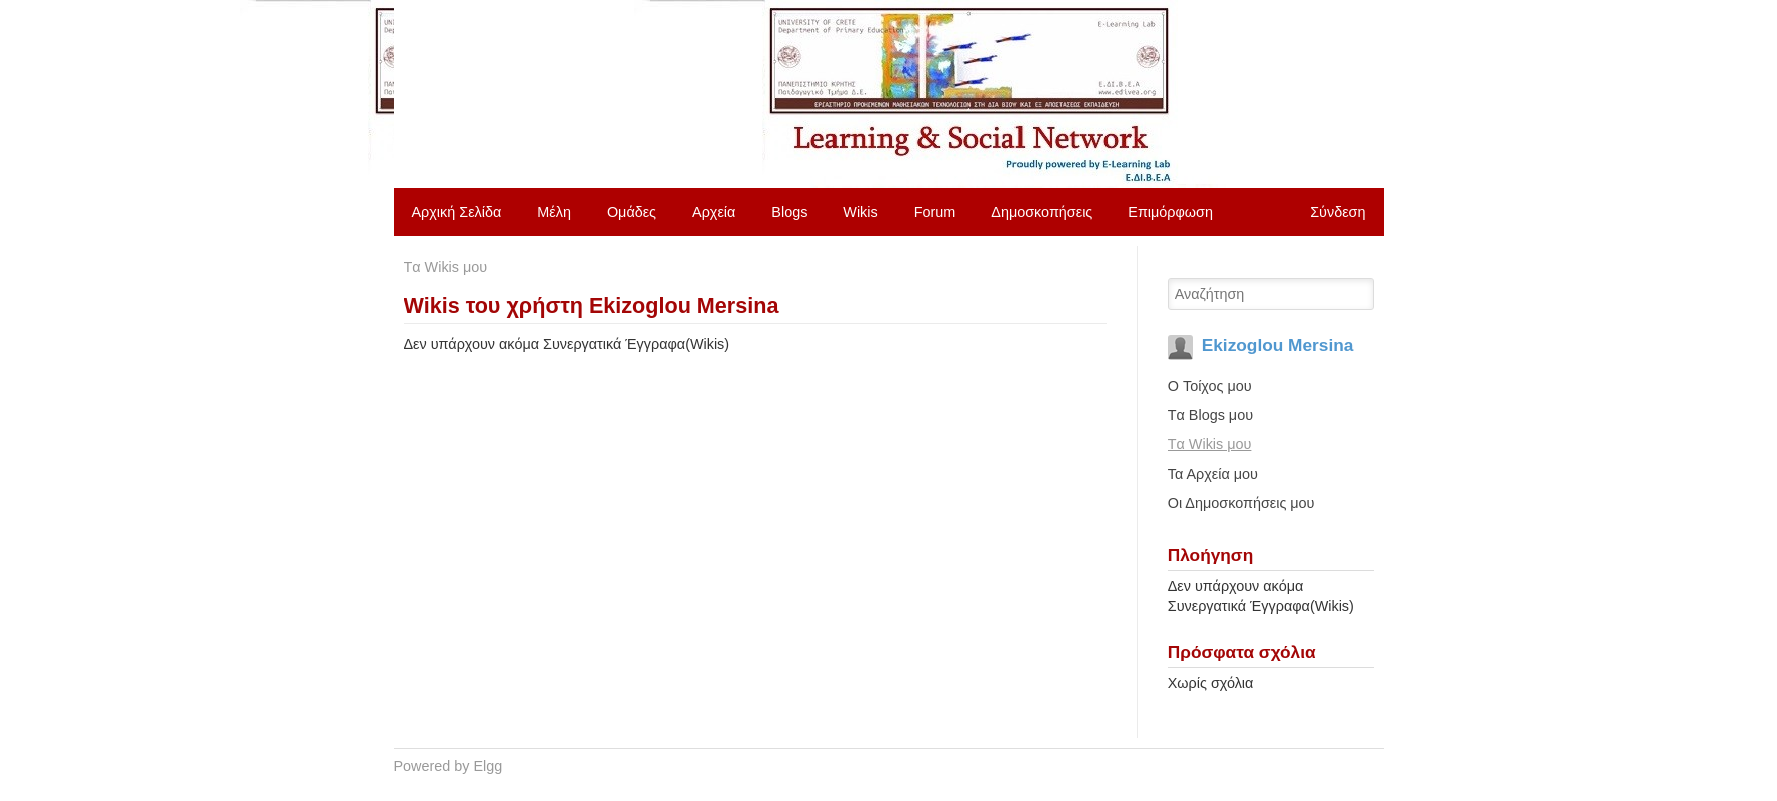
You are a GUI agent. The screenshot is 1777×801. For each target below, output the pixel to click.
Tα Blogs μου (1210, 415)
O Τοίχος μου (1210, 386)
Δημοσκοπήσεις (1041, 212)
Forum (935, 212)
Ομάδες (631, 212)
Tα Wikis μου (446, 267)
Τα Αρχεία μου (1213, 474)
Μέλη (554, 212)
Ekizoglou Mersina (1278, 345)
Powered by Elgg (448, 766)
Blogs (789, 212)
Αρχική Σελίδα (457, 212)
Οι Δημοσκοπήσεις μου (1241, 503)
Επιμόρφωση (1170, 212)
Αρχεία (713, 212)
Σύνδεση (1337, 212)
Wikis (860, 212)
